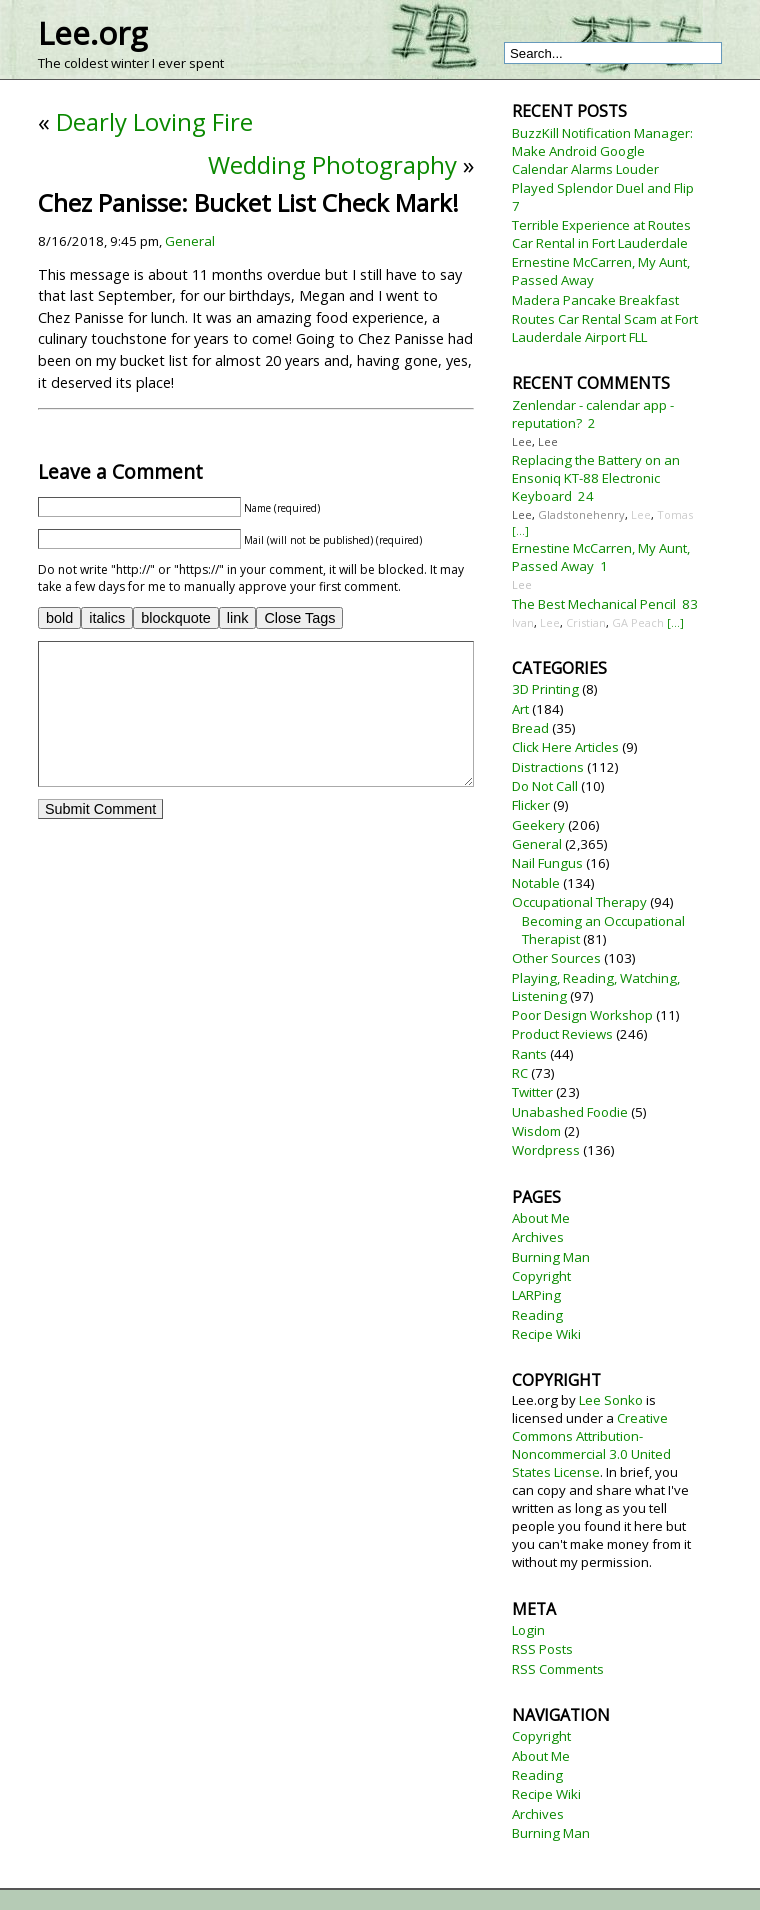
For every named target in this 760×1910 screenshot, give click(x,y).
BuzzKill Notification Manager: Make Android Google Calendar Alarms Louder (602, 151)
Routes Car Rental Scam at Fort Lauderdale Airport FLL (605, 328)
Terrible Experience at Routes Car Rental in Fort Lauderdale (601, 234)
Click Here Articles (565, 747)
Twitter (532, 1092)
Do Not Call (545, 786)
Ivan (523, 622)
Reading (537, 1315)
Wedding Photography (332, 164)
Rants (529, 1054)
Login (528, 1630)
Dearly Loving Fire (154, 121)
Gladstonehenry (581, 514)
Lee (522, 441)
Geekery (538, 825)
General (190, 241)
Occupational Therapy (579, 902)
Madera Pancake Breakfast (595, 300)
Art (520, 709)
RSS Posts (542, 1649)
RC (520, 1073)
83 (690, 604)
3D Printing (545, 689)
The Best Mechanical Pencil (594, 604)
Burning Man (551, 1257)
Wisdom (536, 1131)
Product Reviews (562, 1034)
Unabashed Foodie (570, 1112)
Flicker (531, 805)
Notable (536, 883)
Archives (538, 1237)
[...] (520, 530)
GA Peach (638, 622)
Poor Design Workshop (582, 1015)
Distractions (548, 767)
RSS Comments (558, 1669)
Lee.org (92, 33)
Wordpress (546, 1150)
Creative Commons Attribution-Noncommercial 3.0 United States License (591, 1445)
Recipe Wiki (546, 1334)
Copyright (541, 1276)
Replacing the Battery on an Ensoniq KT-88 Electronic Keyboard (596, 478)
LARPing (536, 1295)
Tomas (675, 514)
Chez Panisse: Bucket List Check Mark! (248, 202)
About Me (541, 1218)
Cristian (586, 622)
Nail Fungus (547, 863)
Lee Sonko (611, 1400)
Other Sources (556, 958)
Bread (530, 728)
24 (586, 496)
